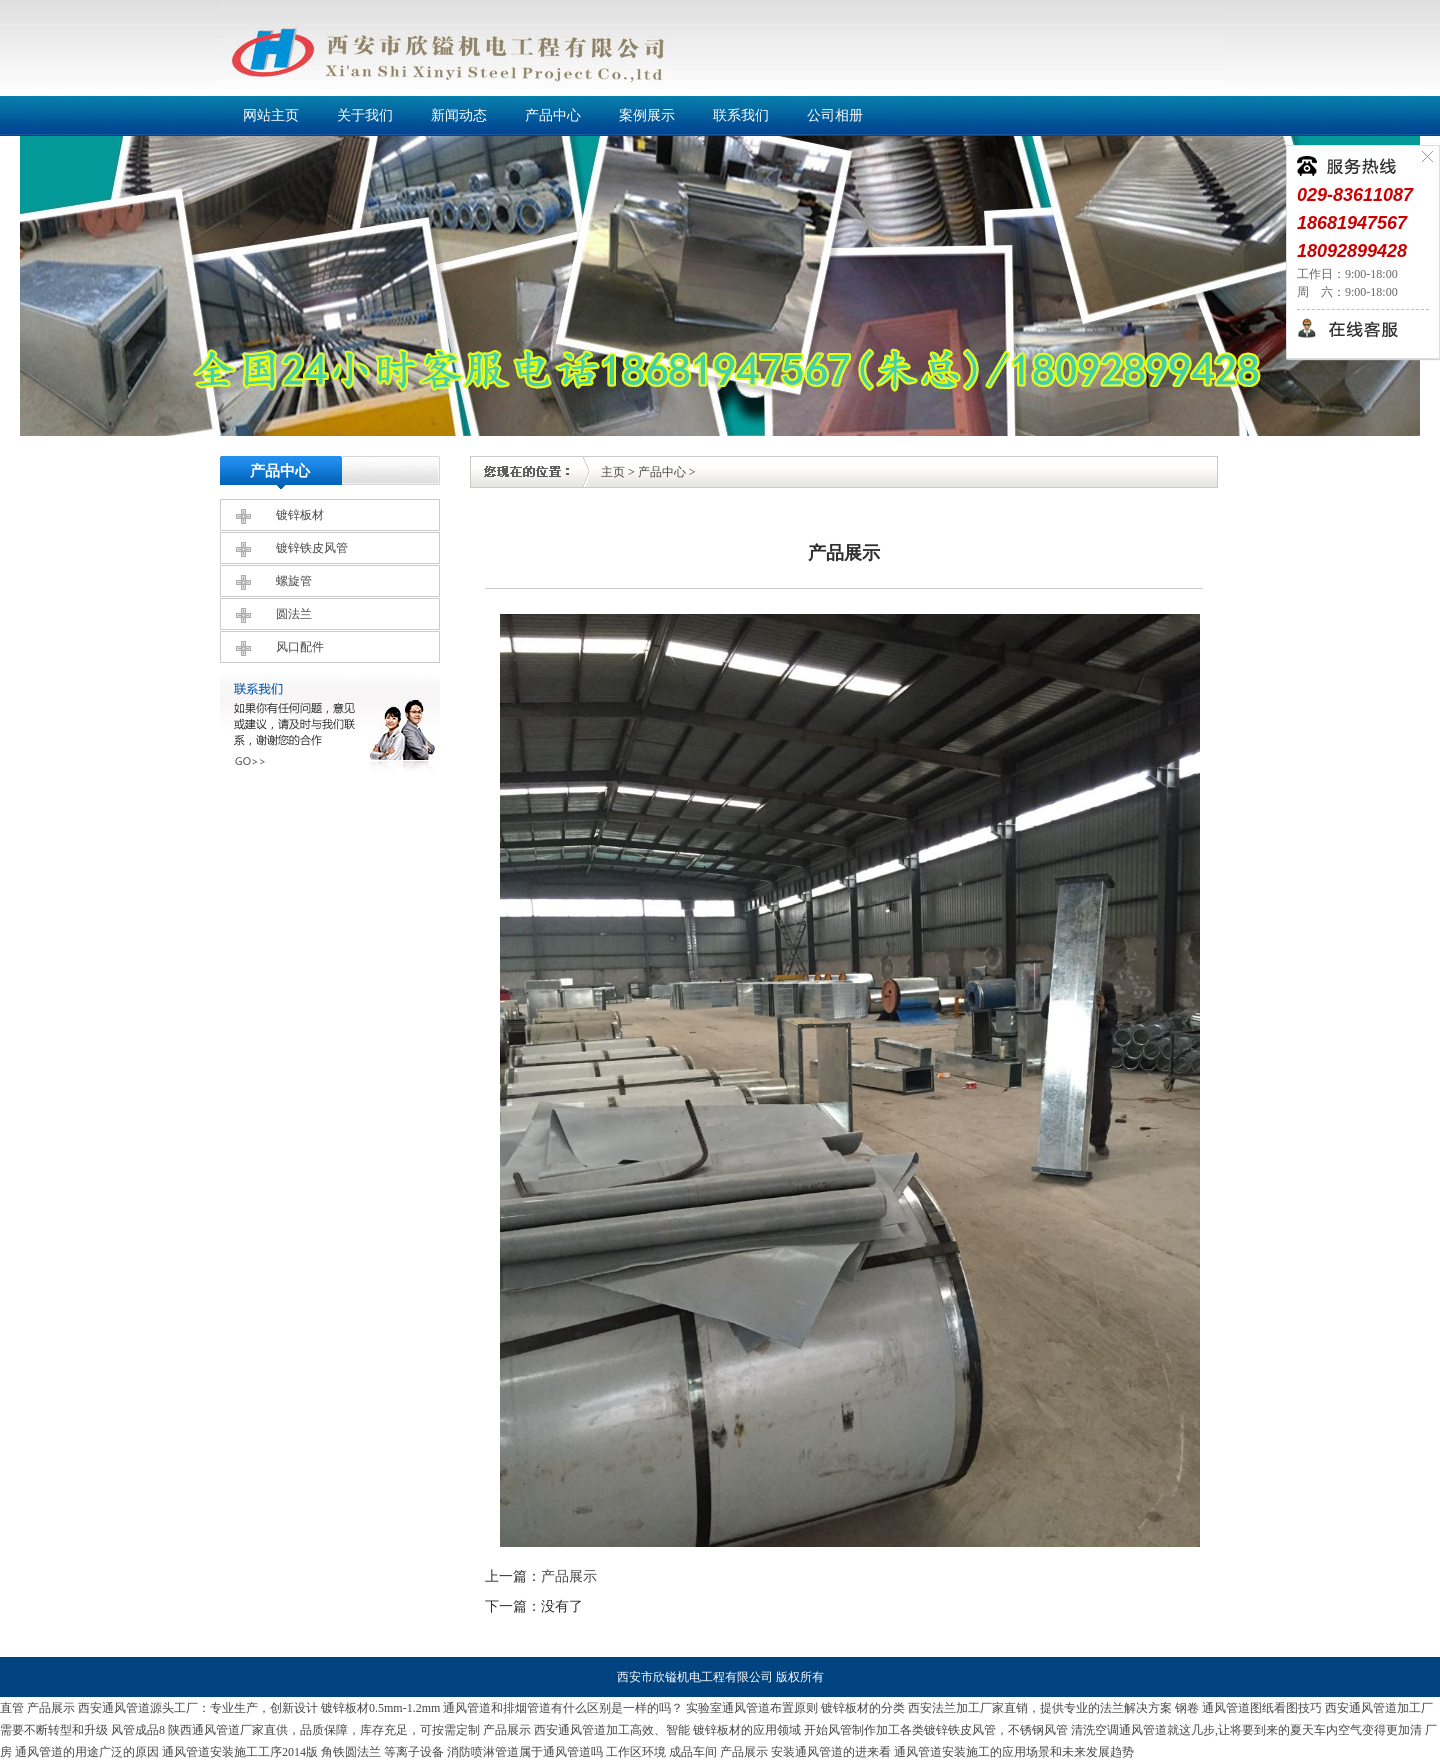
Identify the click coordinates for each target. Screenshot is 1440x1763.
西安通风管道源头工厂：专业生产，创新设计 (198, 1708)
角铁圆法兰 (351, 1752)
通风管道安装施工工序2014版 (240, 1752)
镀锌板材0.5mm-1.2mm (380, 1708)
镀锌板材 (300, 515)
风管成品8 (138, 1730)
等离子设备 (414, 1752)
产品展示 (569, 1576)
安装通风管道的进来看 (831, 1752)
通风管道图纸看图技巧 (1262, 1708)
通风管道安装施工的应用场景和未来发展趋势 (1014, 1752)
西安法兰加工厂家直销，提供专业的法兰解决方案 (1040, 1708)
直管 (12, 1708)
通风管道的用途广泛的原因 (87, 1752)
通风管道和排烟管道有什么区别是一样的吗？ (563, 1708)
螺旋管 (294, 581)
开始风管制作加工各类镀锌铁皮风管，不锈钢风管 (936, 1730)
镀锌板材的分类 (863, 1708)
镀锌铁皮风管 (312, 548)
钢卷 (1187, 1708)
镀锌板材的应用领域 (747, 1730)
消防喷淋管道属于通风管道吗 (525, 1752)
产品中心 (662, 472)
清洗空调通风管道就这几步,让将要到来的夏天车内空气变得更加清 (1246, 1730)
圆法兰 (294, 614)
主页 (613, 472)
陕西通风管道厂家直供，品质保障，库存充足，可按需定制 (324, 1730)
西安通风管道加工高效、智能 (612, 1730)
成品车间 (693, 1752)
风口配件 (300, 647)
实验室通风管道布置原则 (752, 1708)
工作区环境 (636, 1752)
